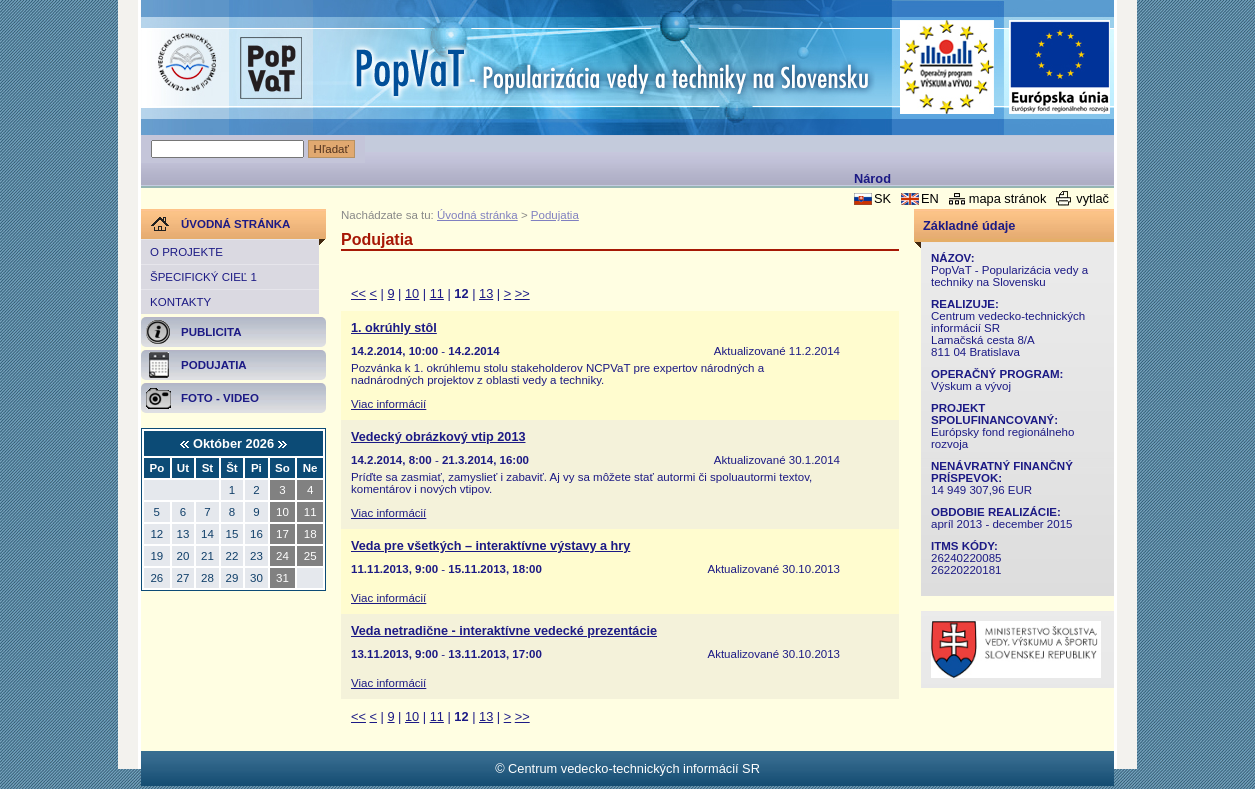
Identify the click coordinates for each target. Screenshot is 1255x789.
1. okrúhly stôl (394, 328)
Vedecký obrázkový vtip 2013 (438, 437)
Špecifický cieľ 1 (203, 277)
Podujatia (555, 215)
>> (522, 293)
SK (882, 198)
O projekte (186, 252)
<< (358, 293)
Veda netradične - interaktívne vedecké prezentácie (504, 631)
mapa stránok (1008, 198)
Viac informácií (388, 404)
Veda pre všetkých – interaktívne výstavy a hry (490, 546)
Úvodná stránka (477, 215)
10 (412, 293)
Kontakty (180, 302)
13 (486, 293)
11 (437, 293)
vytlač (1092, 198)
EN (930, 198)
